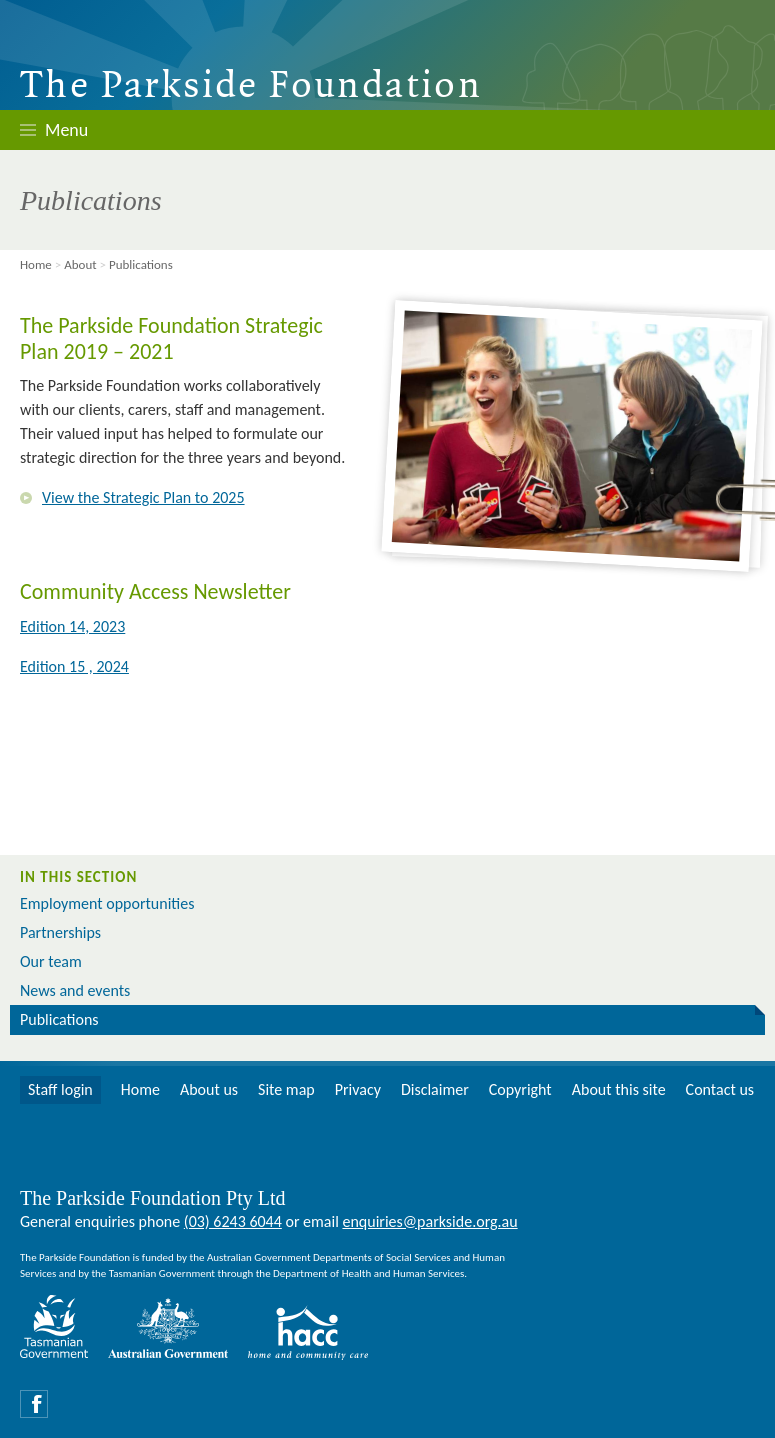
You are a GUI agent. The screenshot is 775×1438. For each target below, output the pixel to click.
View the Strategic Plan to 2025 (143, 497)
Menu (66, 130)
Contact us (720, 1089)
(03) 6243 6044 (233, 1221)
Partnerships (60, 932)
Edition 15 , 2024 (74, 666)
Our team (51, 961)
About (80, 264)
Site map (286, 1089)
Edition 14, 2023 (72, 626)
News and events (75, 990)
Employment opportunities (107, 903)
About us (209, 1089)
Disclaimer (435, 1089)
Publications (59, 1019)
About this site (619, 1089)
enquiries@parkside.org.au (429, 1221)
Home (36, 264)
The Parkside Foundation (251, 87)
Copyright (520, 1089)
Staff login (60, 1089)
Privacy (358, 1089)
